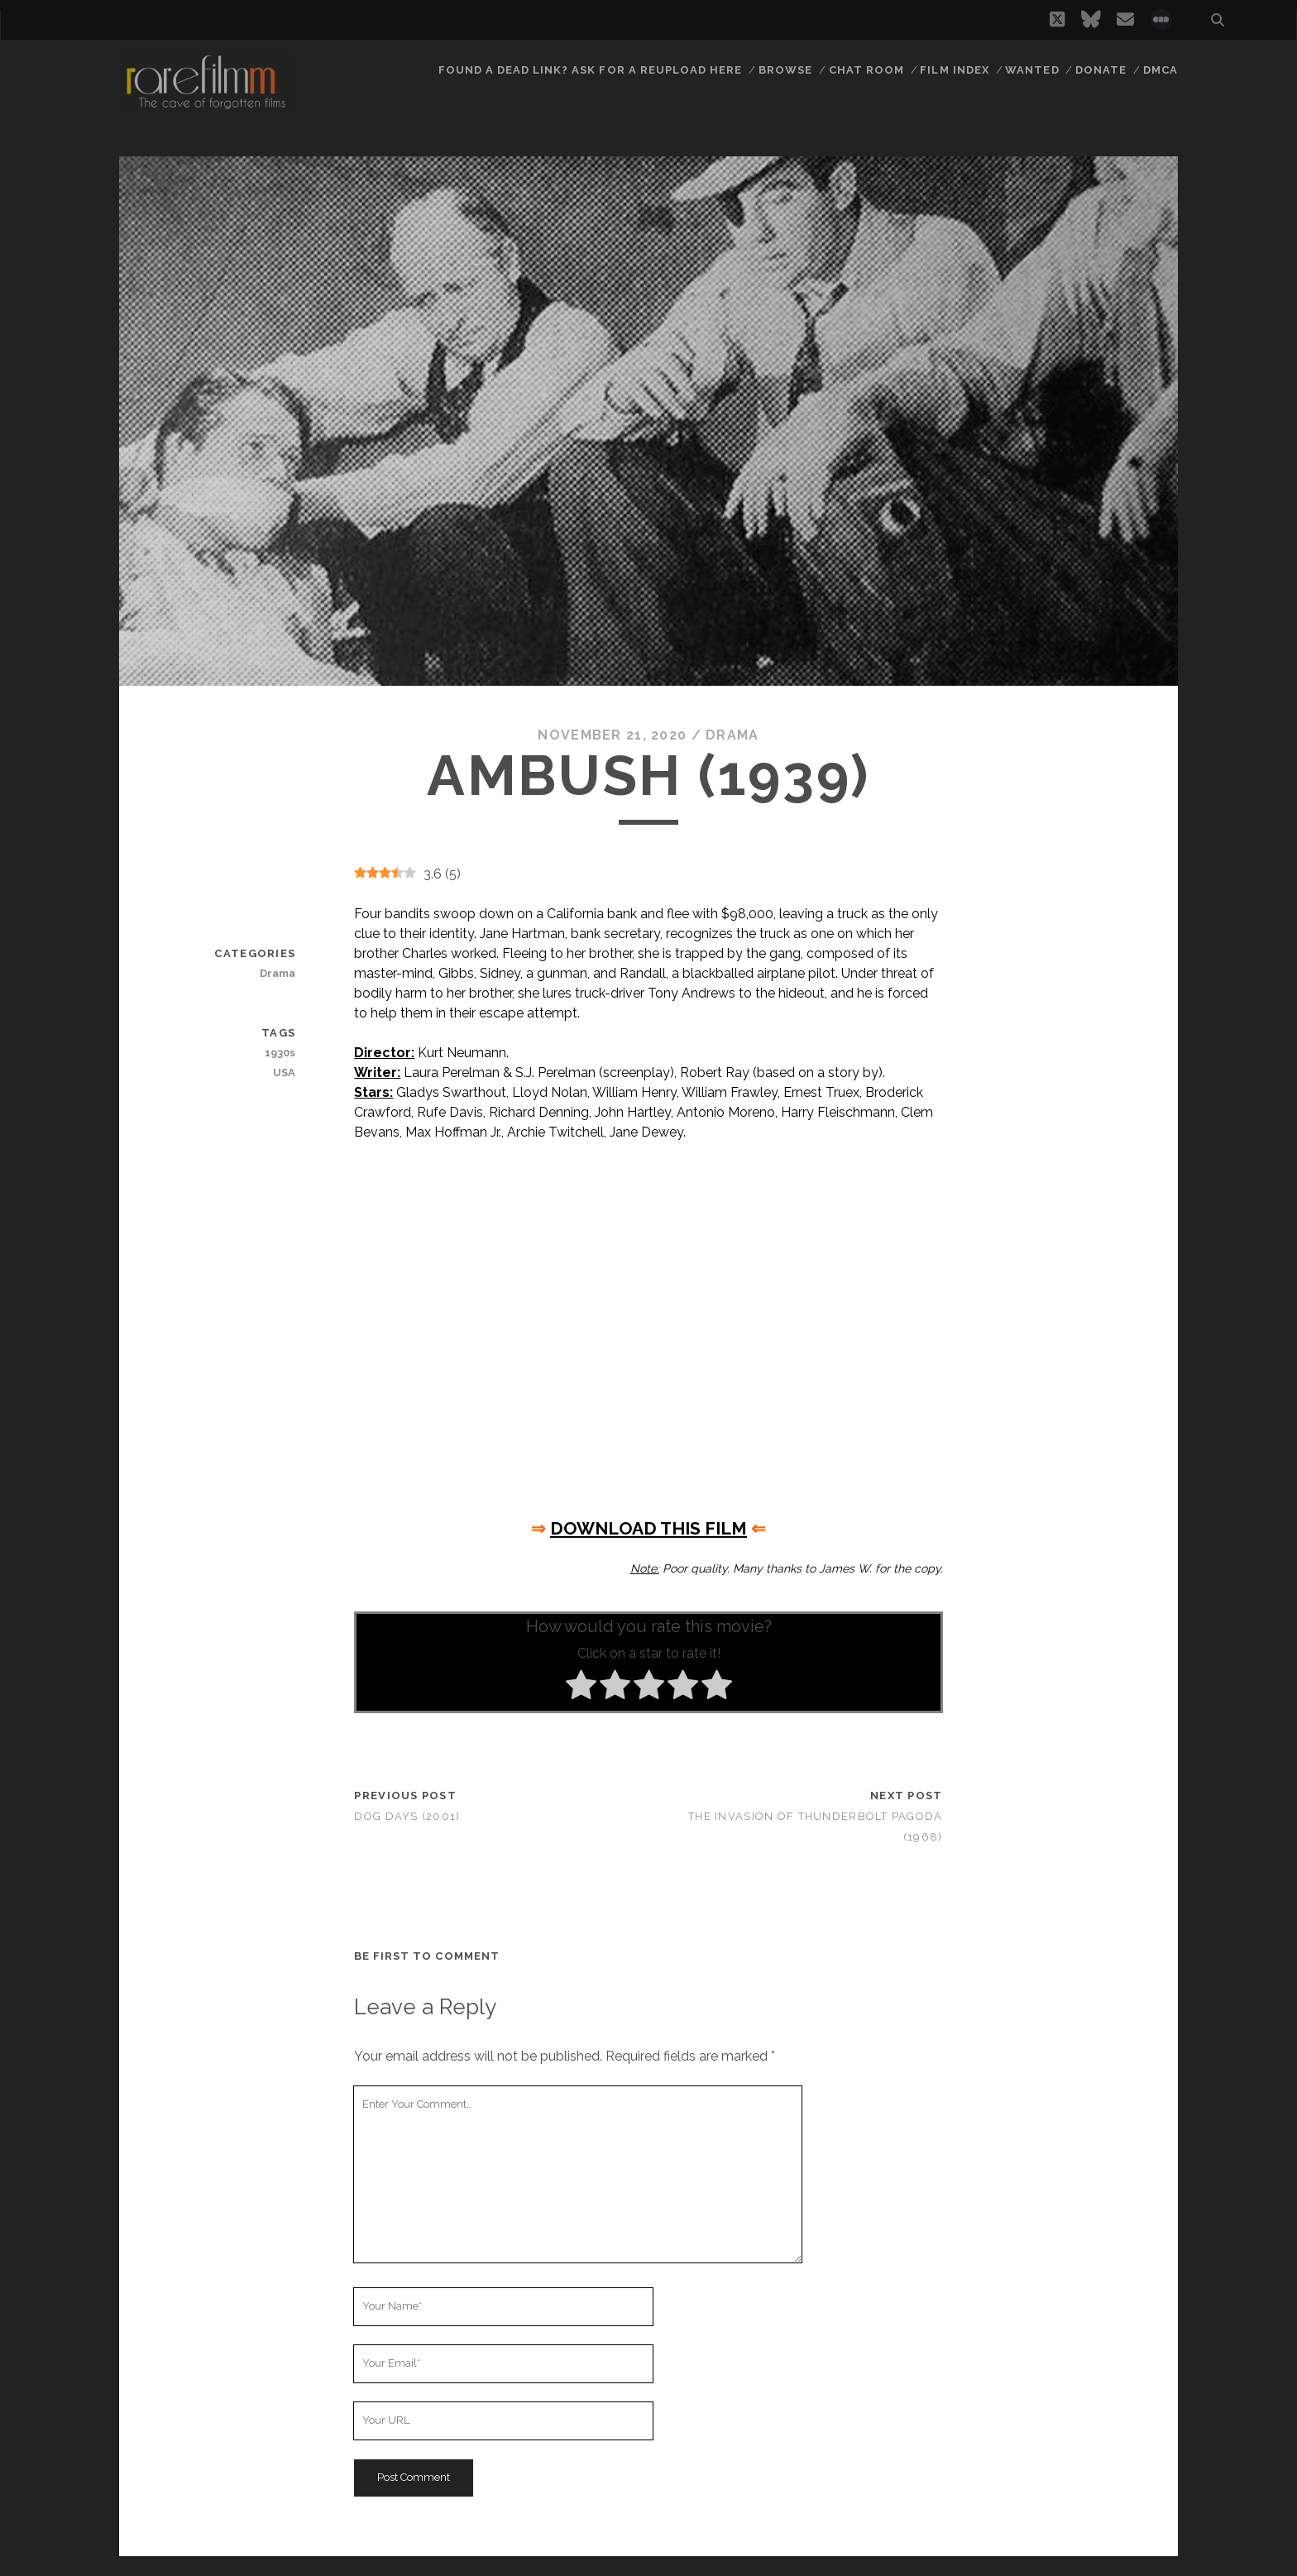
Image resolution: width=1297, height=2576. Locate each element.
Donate (1101, 70)
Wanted (1032, 70)
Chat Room (866, 70)
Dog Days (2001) (407, 1816)
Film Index (954, 70)
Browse (785, 70)
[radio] (581, 1687)
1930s (280, 1052)
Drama (732, 735)
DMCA (1160, 70)
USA (284, 1072)
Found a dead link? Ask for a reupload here (590, 70)
